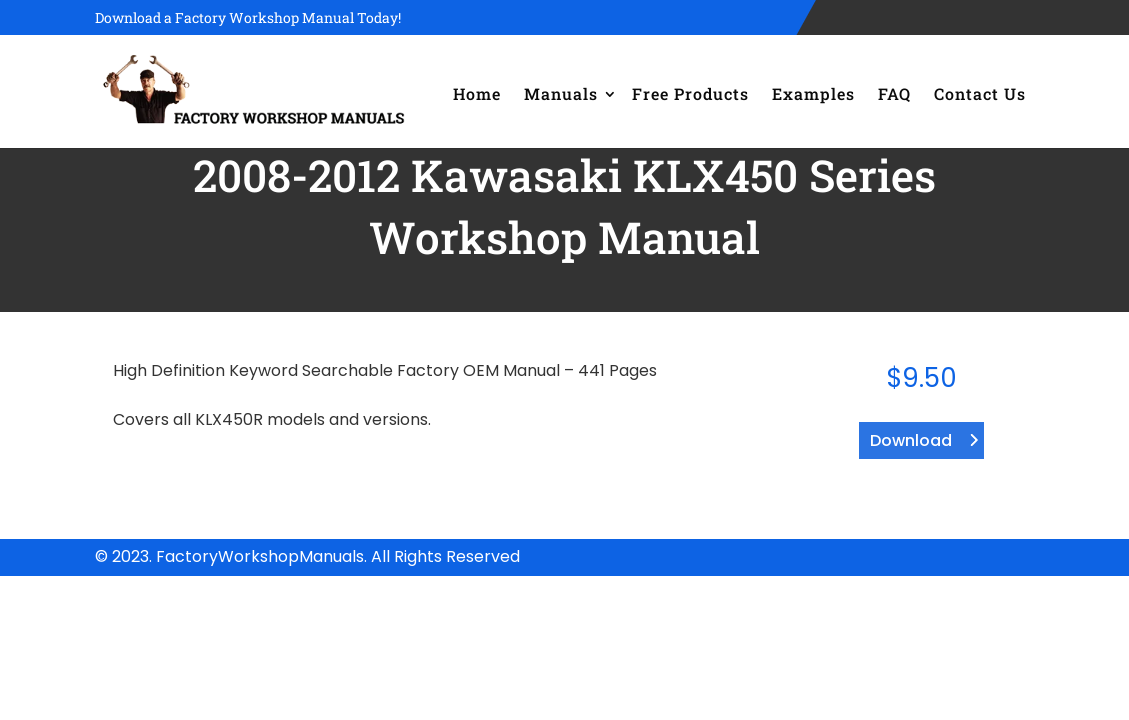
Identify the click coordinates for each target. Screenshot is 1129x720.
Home (477, 93)
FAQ (894, 93)
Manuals (561, 93)
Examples (813, 93)
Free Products (690, 93)
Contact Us (980, 93)
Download (911, 440)
